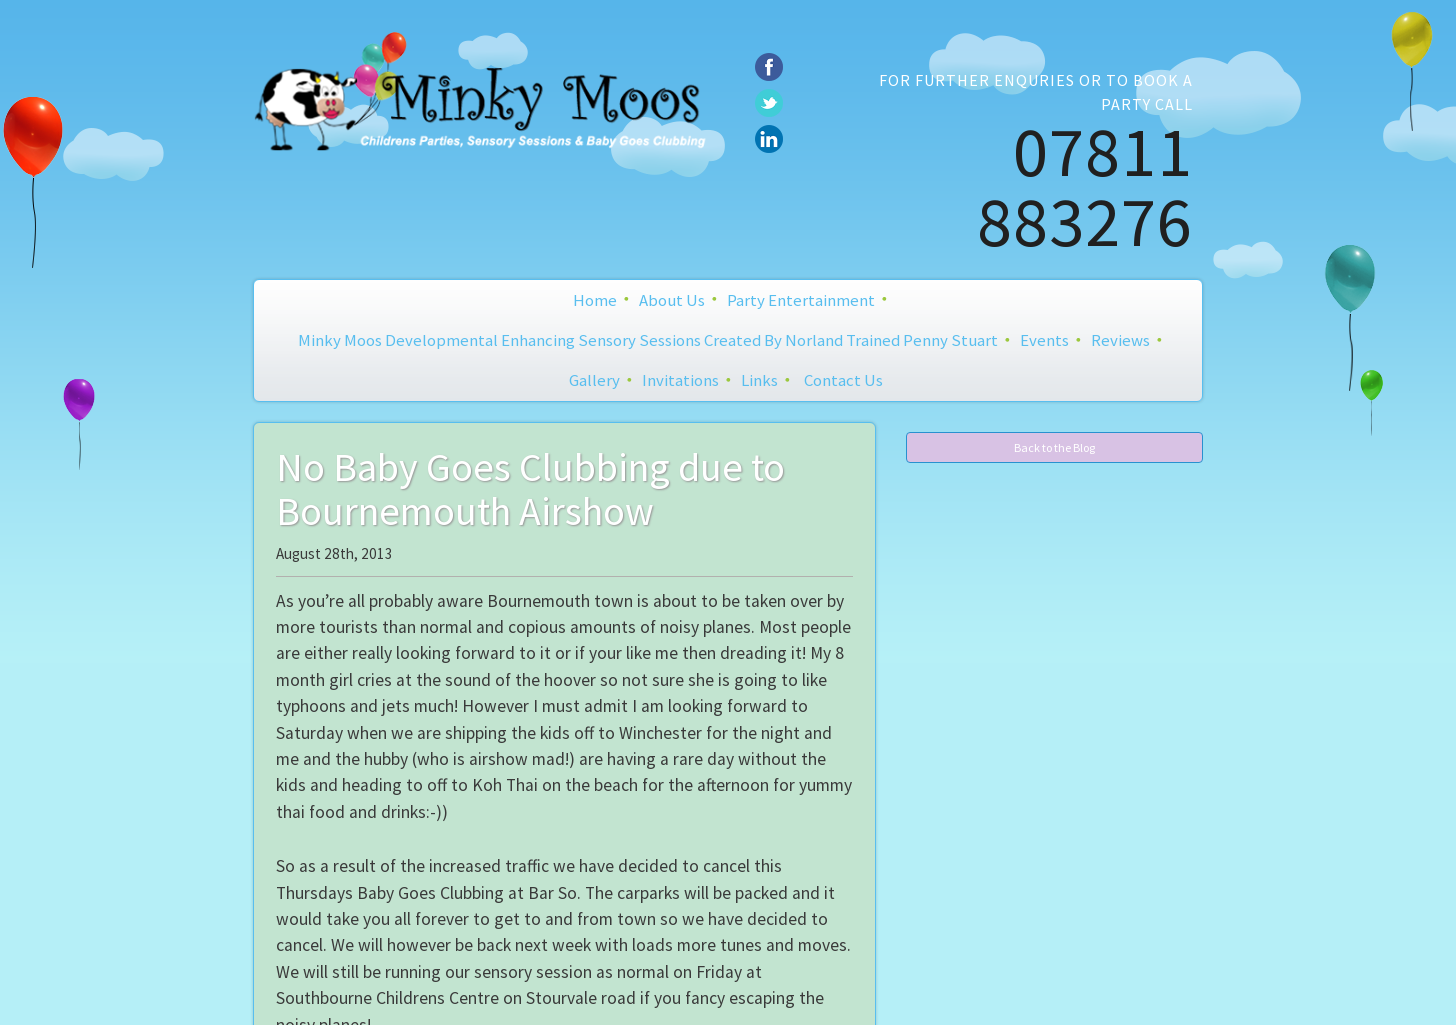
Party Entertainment (801, 300)
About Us (672, 300)
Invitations (680, 380)
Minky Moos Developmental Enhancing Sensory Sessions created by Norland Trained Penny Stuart (648, 340)
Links (759, 380)
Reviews (1120, 340)
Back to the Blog (1054, 447)
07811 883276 (1085, 186)
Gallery (594, 380)
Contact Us (843, 380)
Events (1044, 340)
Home (595, 300)
